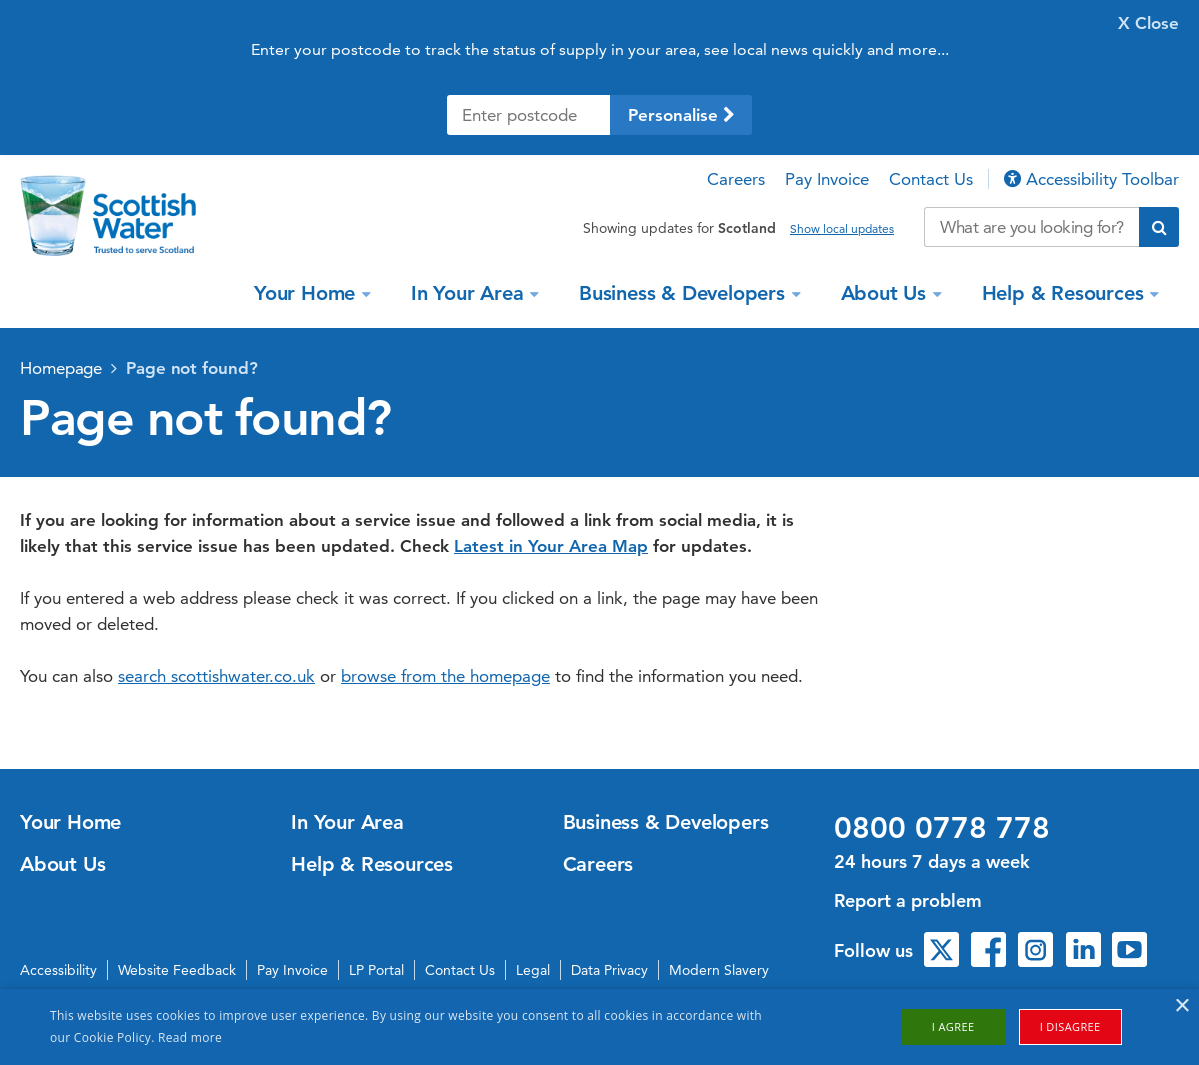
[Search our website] (1031, 227)
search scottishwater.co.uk (216, 676)
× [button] (1181, 1006)
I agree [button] (953, 1026)
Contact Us (931, 179)
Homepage (61, 368)
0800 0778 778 (942, 828)
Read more (190, 1037)
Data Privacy (609, 970)
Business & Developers (685, 293)
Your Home (307, 293)
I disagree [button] (1070, 1026)
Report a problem (908, 900)
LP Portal (376, 970)
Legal (533, 970)
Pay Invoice (827, 179)
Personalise (681, 115)
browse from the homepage (445, 676)
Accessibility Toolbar (1091, 179)
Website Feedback (177, 970)
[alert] (599, 1027)
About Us (886, 293)
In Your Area (470, 293)
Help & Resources (1066, 293)
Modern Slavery (719, 970)
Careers (736, 179)
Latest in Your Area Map (551, 546)
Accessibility (58, 970)
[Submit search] (1159, 227)
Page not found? (192, 368)
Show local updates (842, 229)
